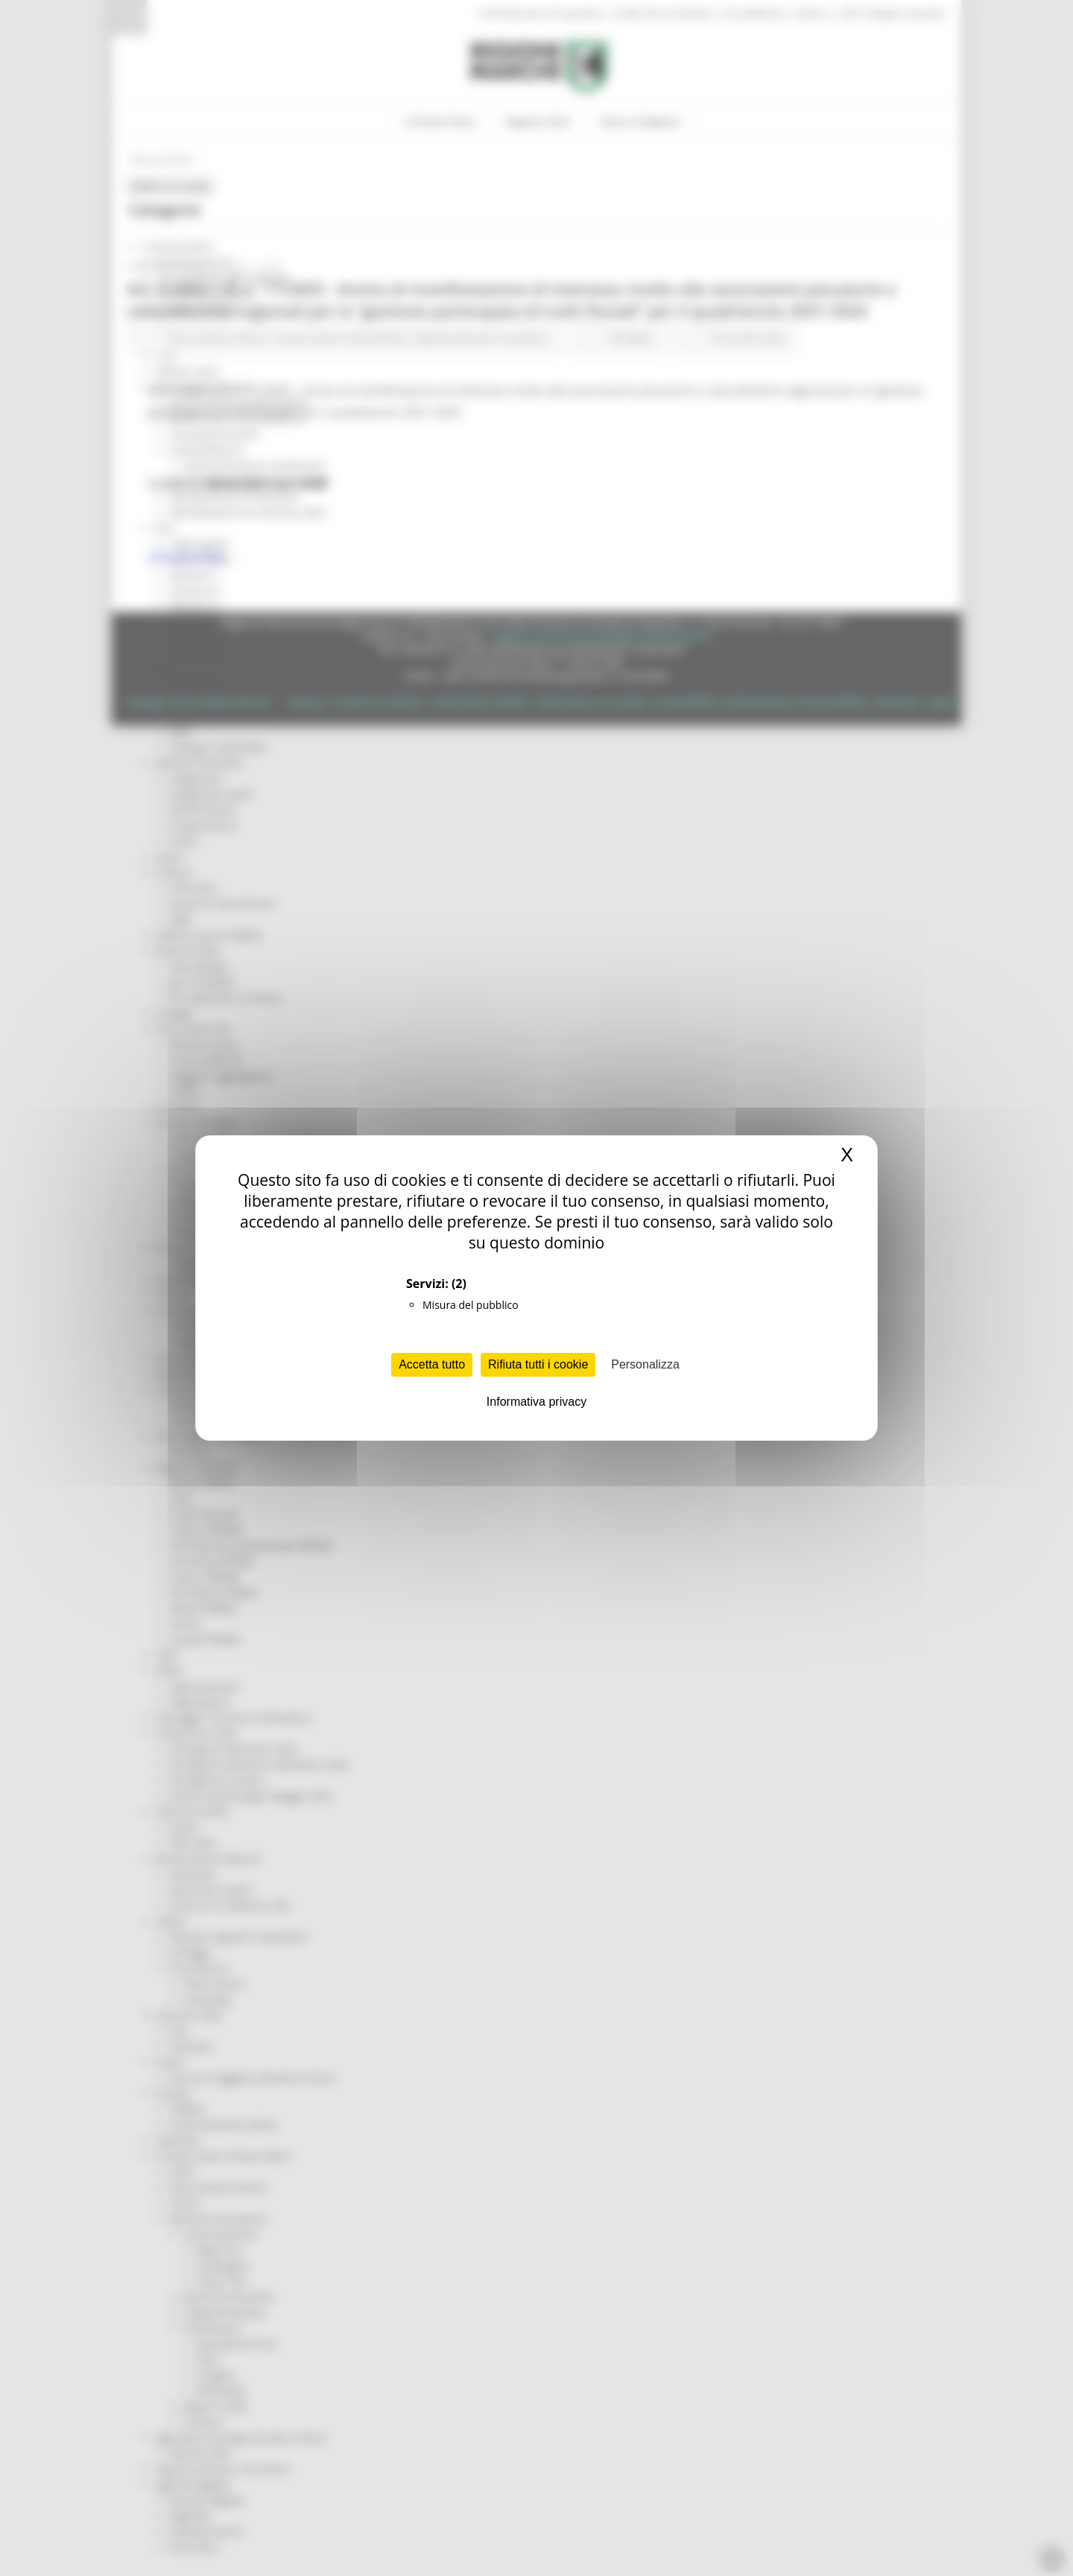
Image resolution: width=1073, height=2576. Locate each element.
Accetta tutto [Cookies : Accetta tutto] (432, 1364)
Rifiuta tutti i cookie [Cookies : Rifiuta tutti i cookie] (538, 1364)
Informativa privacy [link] (536, 1401)
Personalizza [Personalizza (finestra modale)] (645, 1364)
